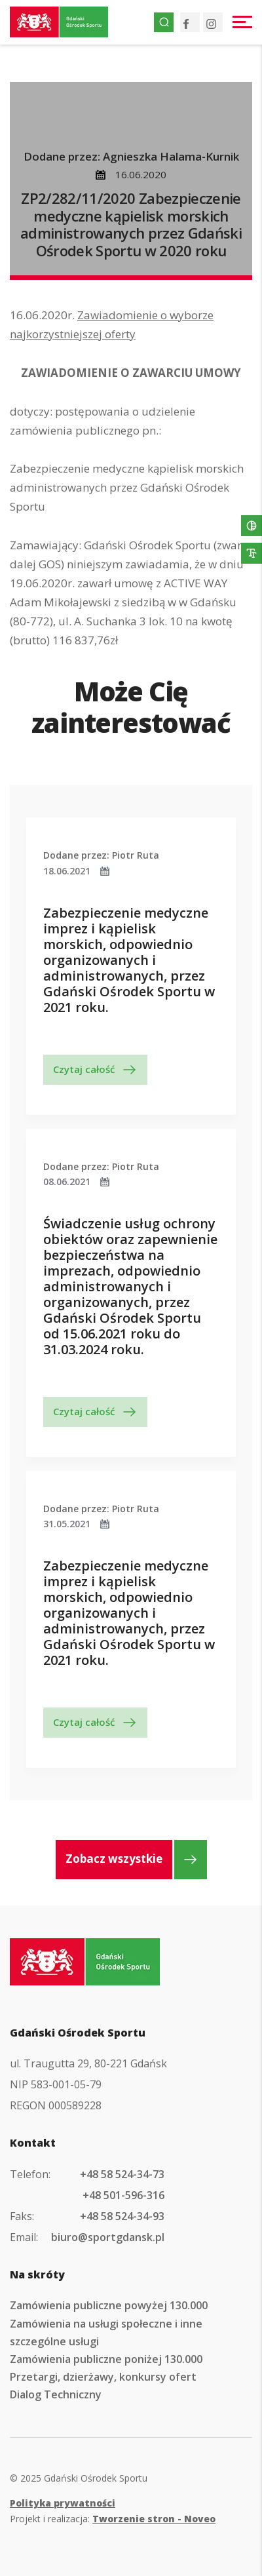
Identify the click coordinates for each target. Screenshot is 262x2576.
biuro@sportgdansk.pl (107, 2237)
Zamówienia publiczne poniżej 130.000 (106, 2359)
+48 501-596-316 (123, 2195)
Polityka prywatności (62, 2503)
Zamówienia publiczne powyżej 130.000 (109, 2305)
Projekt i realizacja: (112, 2518)
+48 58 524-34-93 (122, 2216)
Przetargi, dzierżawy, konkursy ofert (103, 2377)
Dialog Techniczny (56, 2394)
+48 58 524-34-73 (122, 2174)
